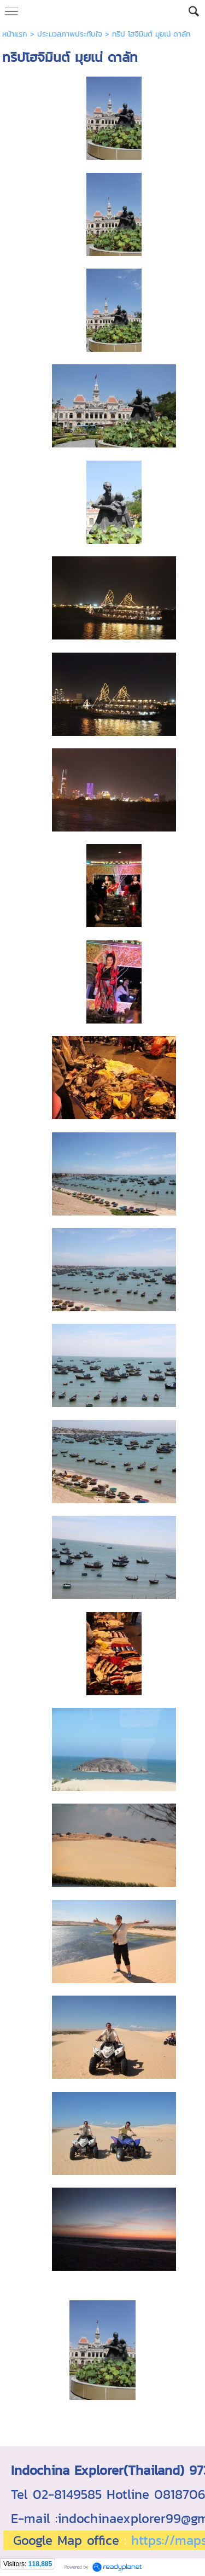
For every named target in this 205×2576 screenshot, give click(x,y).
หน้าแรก (14, 34)
